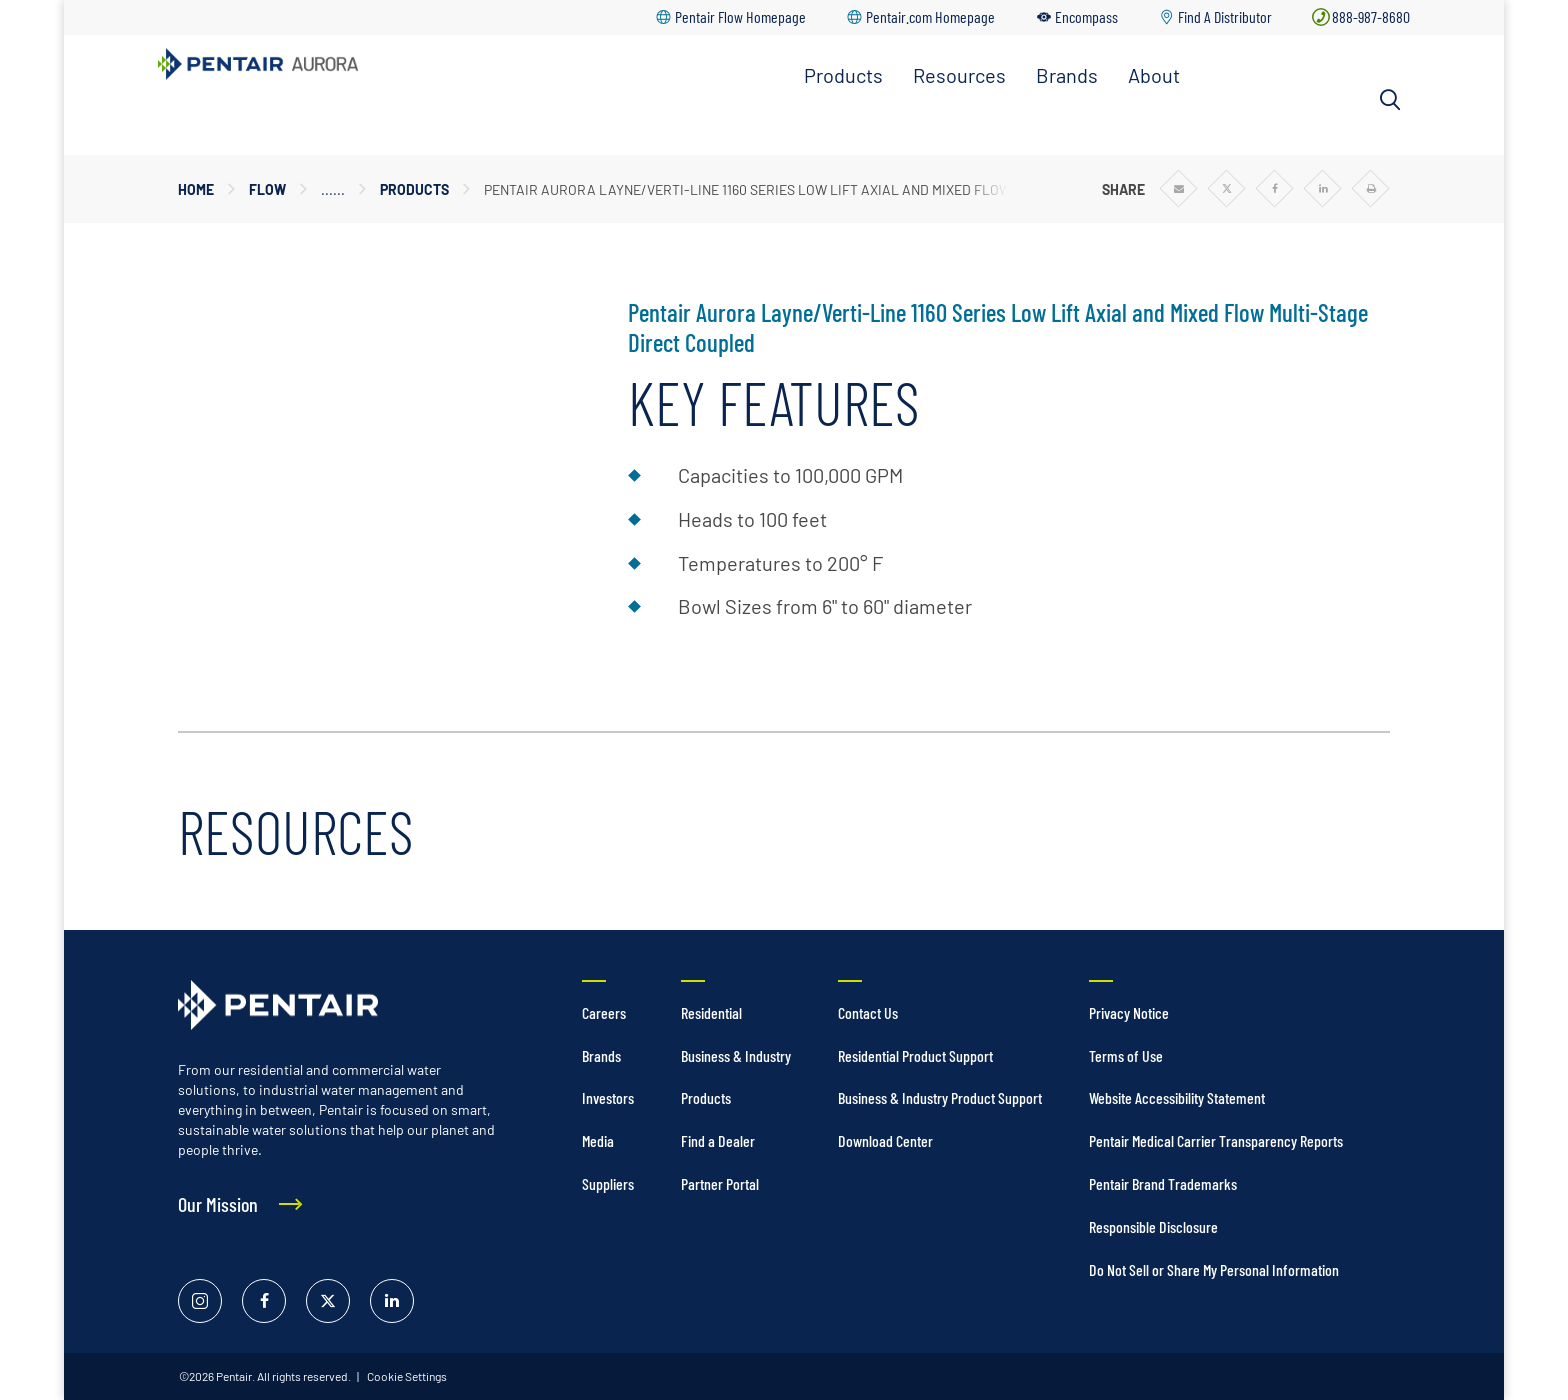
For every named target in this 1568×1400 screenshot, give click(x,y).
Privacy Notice (1129, 1012)
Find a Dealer (718, 1140)
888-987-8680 (1371, 16)
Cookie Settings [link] (406, 1376)
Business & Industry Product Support (940, 1097)
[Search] (1390, 100)
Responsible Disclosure (1153, 1226)
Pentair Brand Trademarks (1163, 1183)
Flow (267, 189)
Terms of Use (1126, 1055)
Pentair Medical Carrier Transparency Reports (1216, 1140)
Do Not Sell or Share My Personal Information (1214, 1269)
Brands (1067, 75)
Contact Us (868, 1012)
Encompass (1086, 16)
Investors (608, 1097)
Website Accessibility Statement (1177, 1097)
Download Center (885, 1140)
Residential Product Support (915, 1055)
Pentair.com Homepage (930, 16)
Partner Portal (720, 1183)
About (1154, 75)
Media (598, 1140)
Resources (959, 75)
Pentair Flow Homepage (740, 16)
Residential (711, 1012)
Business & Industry (736, 1055)
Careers (604, 1012)
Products (843, 75)
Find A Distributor (1225, 16)
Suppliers (608, 1183)
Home (196, 189)
